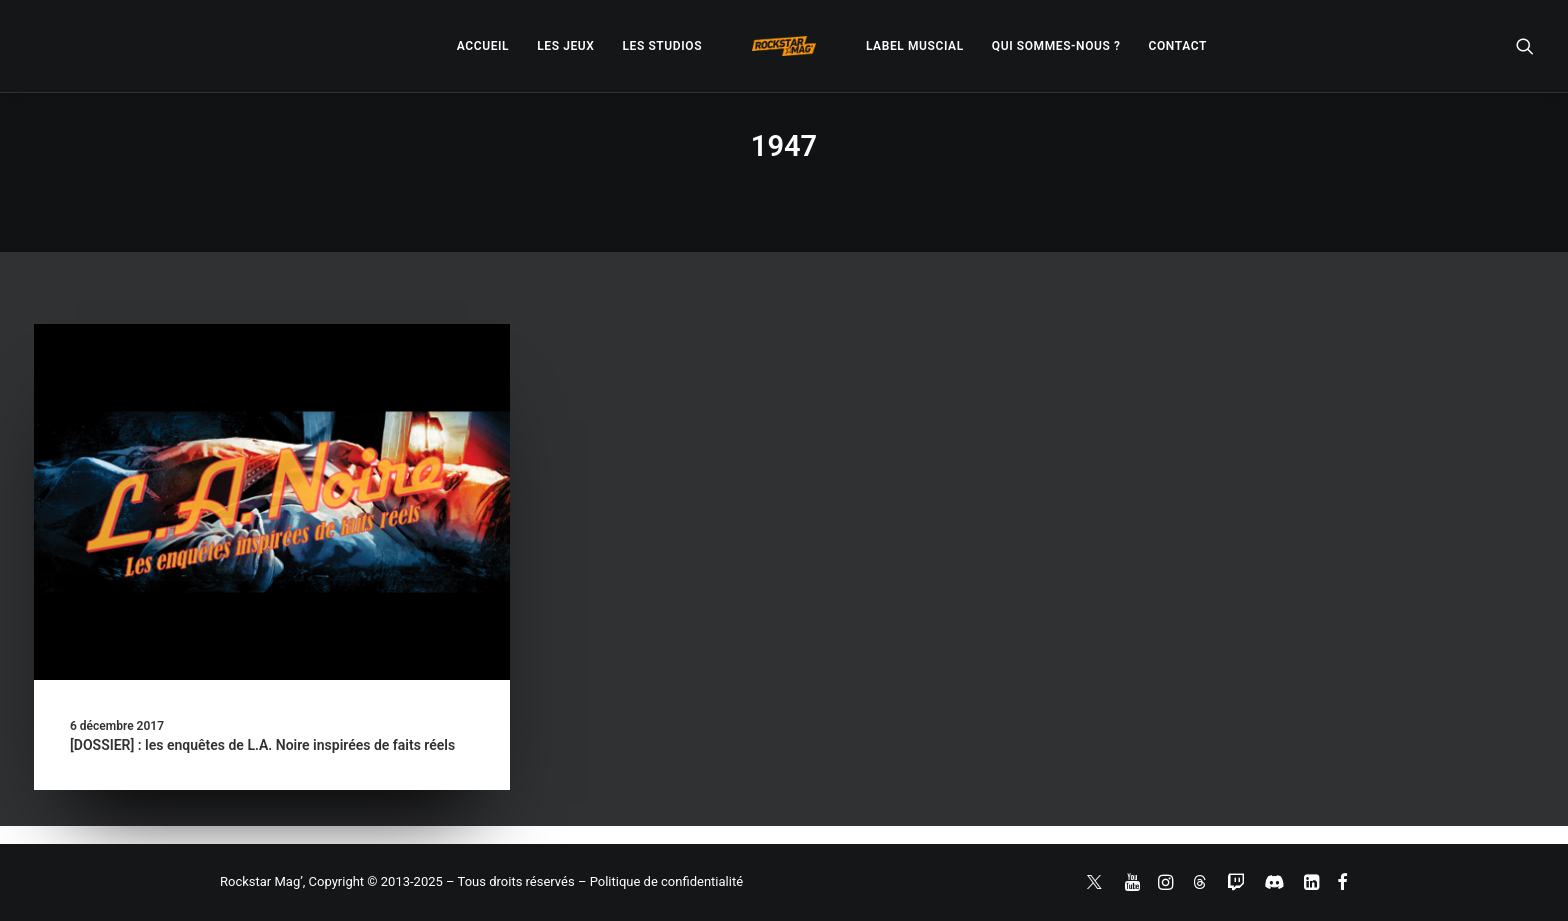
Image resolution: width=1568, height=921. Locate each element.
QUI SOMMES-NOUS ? (1056, 46)
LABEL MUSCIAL (915, 46)
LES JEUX (565, 46)
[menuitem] (483, 46)
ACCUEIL (483, 46)
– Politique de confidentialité (660, 881)
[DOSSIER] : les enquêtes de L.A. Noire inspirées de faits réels (262, 745)
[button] (1525, 46)
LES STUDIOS (662, 46)
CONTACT (1178, 46)
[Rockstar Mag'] (784, 46)
